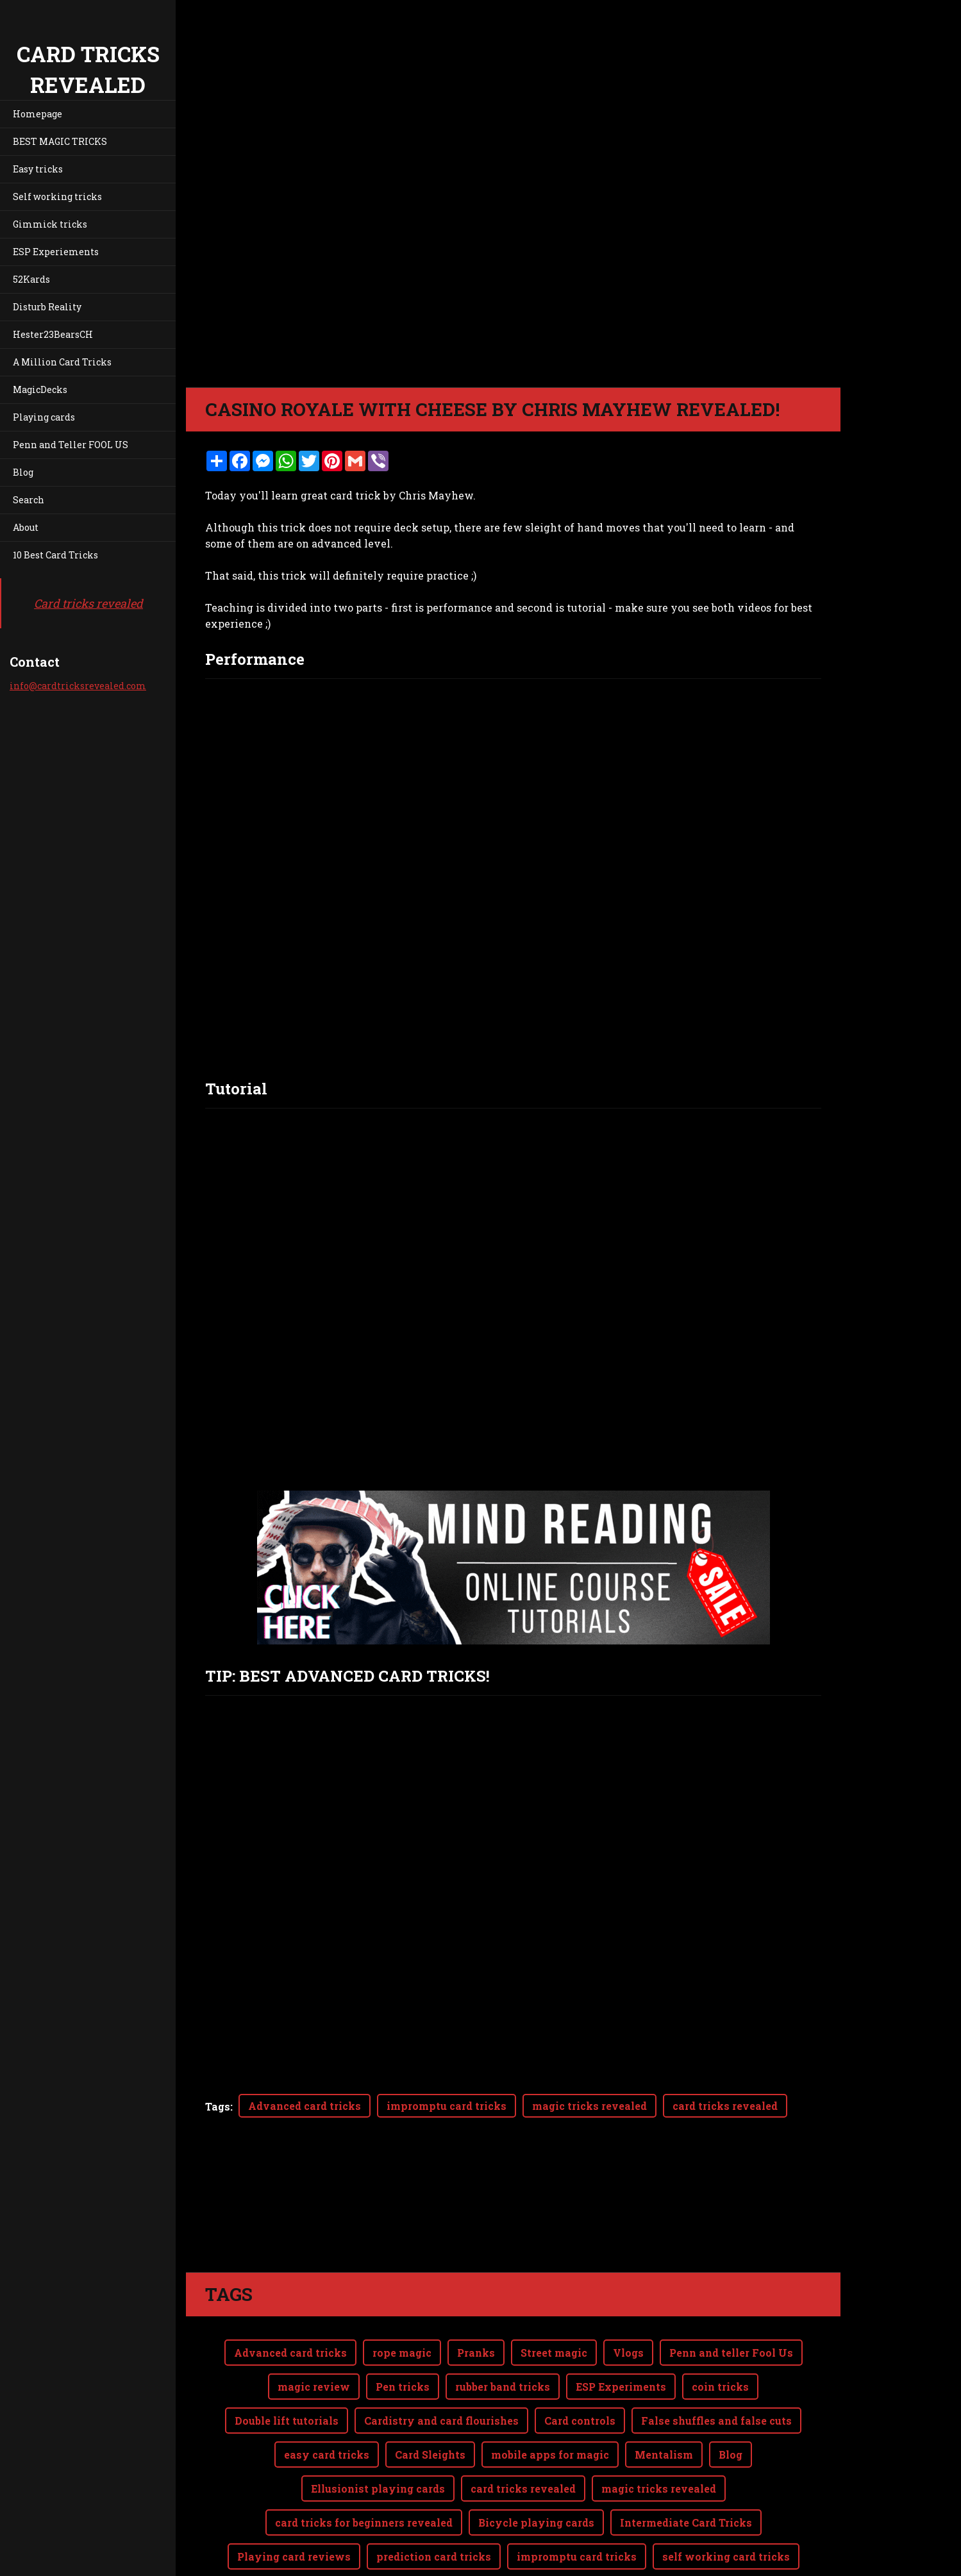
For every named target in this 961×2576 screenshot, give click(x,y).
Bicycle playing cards (536, 2522)
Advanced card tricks (304, 2105)
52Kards (31, 279)
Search (28, 500)
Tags (217, 2106)
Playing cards (44, 417)
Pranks (476, 2352)
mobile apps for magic (550, 2454)
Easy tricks (38, 169)
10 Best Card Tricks (55, 555)
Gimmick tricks (50, 224)
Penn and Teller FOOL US (70, 445)
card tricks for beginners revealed (364, 2522)
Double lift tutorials (286, 2420)
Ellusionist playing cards (378, 2488)
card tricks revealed (725, 2105)
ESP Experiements (56, 252)
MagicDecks (40, 389)
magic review (314, 2386)
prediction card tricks (433, 2556)
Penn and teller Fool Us (731, 2352)
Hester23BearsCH (53, 334)
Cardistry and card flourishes (441, 2420)
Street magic (554, 2352)
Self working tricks (57, 196)
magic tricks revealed (589, 2105)
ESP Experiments (621, 2386)
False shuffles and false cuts (716, 2420)
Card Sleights (430, 2454)
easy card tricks (326, 2454)
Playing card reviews (294, 2556)
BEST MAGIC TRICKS (60, 141)
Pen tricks (403, 2386)
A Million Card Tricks (62, 362)
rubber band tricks (502, 2386)
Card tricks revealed (88, 603)
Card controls (579, 2420)
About (25, 527)
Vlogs (628, 2352)
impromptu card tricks (446, 2105)
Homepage (37, 114)
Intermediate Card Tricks (686, 2522)
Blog (23, 472)
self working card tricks (726, 2556)
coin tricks (720, 2386)
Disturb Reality (47, 307)
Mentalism (664, 2454)
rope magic (401, 2352)
